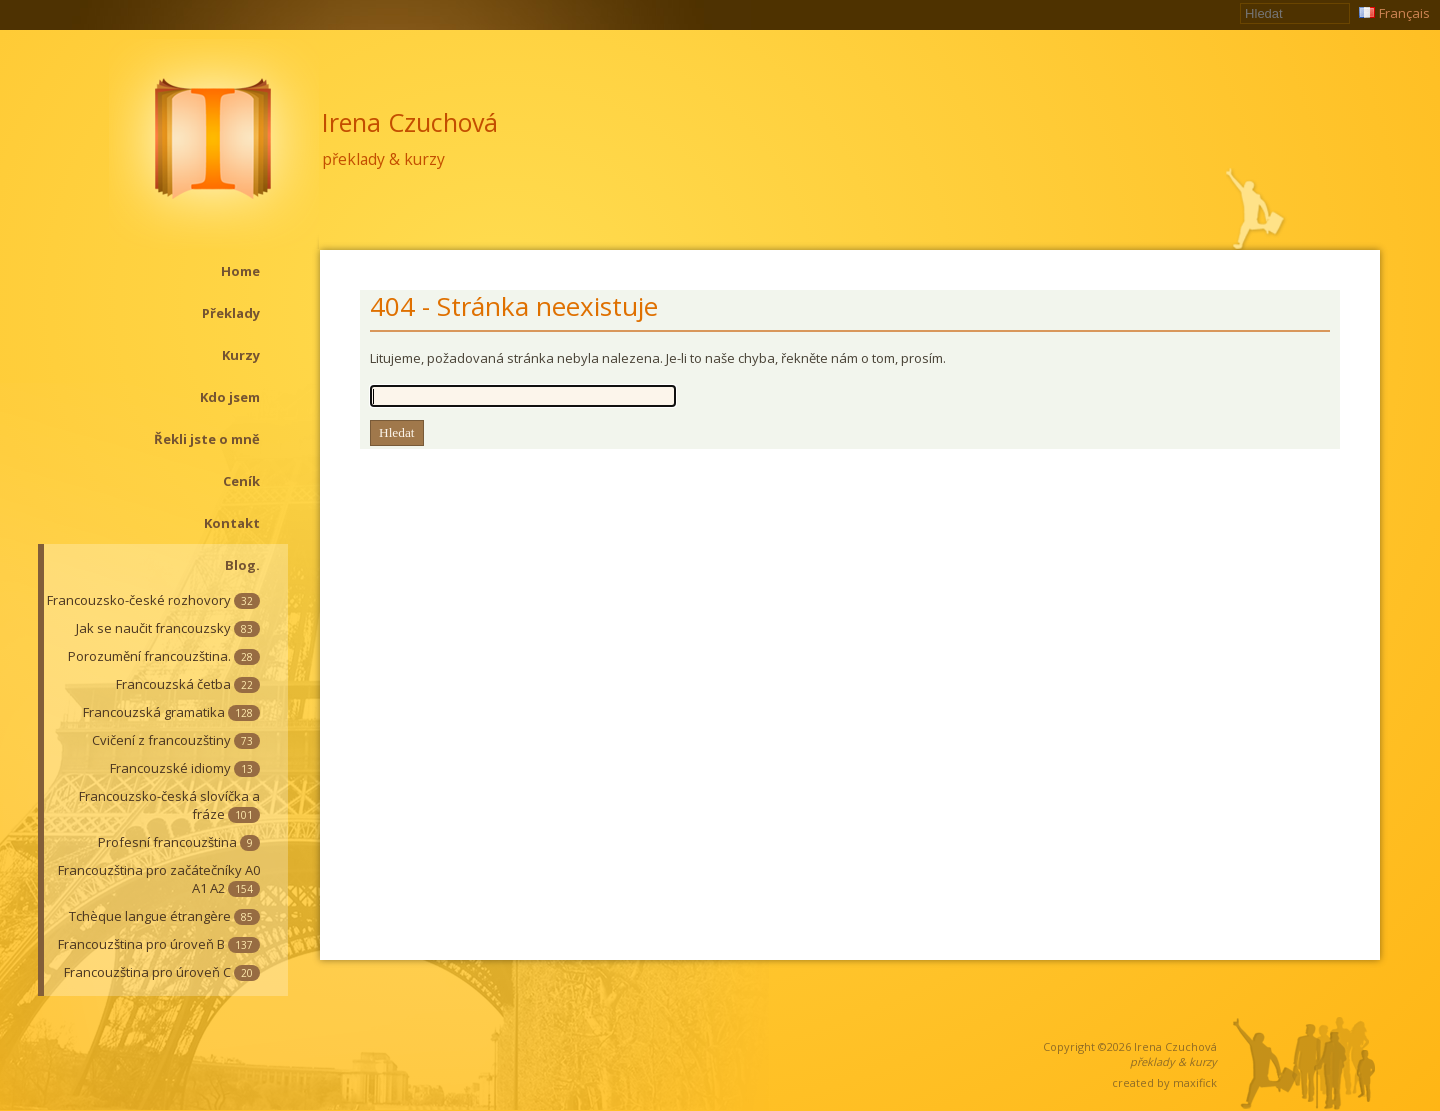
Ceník (241, 481)
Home (240, 271)
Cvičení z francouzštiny (176, 740)
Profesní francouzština (179, 842)
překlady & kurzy (383, 159)
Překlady (231, 313)
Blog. (242, 565)
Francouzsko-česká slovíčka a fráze (169, 805)
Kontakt (232, 523)
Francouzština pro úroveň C (162, 972)
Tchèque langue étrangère (164, 916)
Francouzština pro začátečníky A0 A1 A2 (159, 879)
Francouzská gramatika (171, 712)
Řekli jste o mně (207, 439)
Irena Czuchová (410, 122)
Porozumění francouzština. (164, 656)
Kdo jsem (230, 397)
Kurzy (241, 355)
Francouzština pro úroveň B (159, 944)
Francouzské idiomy (185, 768)
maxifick (1195, 1082)
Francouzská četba (188, 684)
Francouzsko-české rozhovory (153, 600)
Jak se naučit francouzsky (168, 628)
